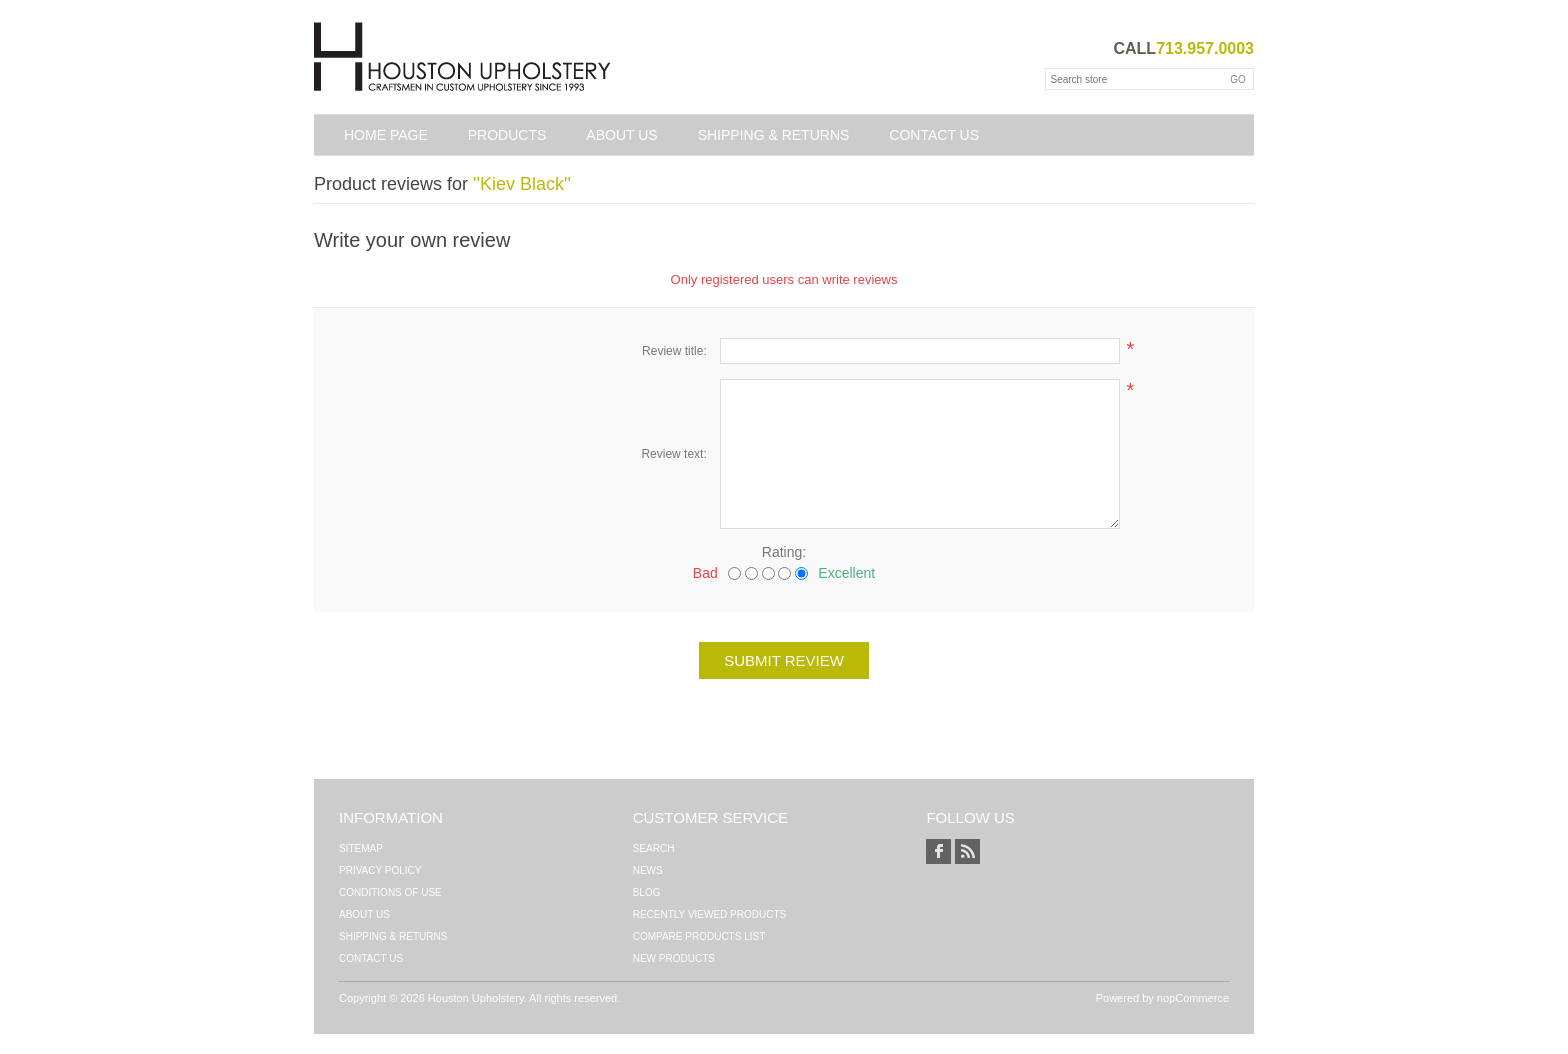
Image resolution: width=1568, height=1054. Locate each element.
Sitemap (361, 848)
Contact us (934, 135)
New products (674, 958)
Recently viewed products (710, 914)
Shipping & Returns (774, 135)
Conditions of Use (390, 892)
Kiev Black (522, 184)
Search (654, 848)
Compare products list (699, 936)
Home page (386, 135)
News (648, 870)
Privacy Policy (380, 870)
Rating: (784, 552)
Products (507, 135)
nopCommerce (1193, 998)
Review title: (674, 351)
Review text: (673, 454)
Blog (647, 892)
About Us (621, 135)
